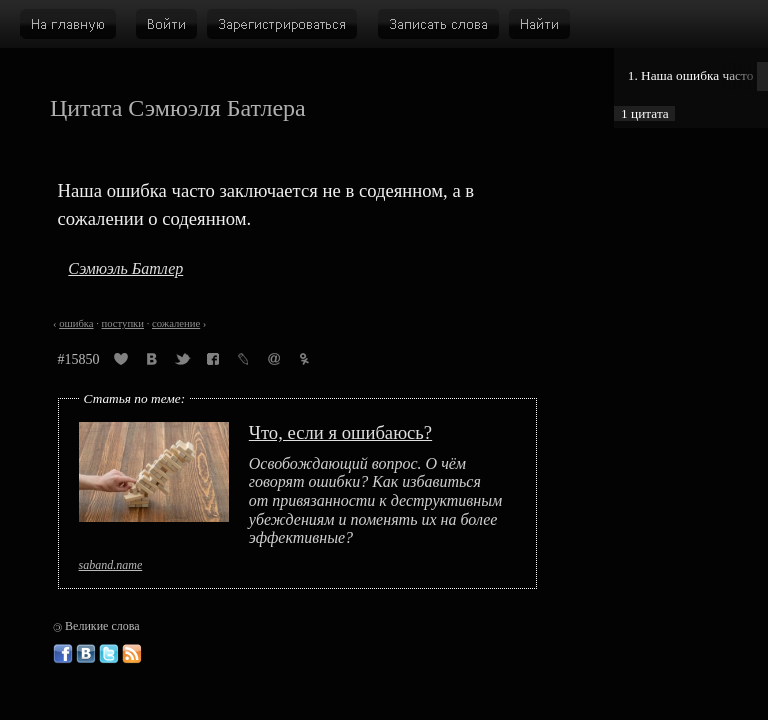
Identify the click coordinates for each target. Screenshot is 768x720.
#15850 (79, 359)
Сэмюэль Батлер (125, 268)
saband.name (111, 565)
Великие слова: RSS (132, 654)
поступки (123, 323)
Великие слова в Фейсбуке (63, 654)
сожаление (176, 323)
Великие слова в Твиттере (109, 654)
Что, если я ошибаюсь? (340, 432)
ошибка (76, 323)
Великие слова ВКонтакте (86, 654)
